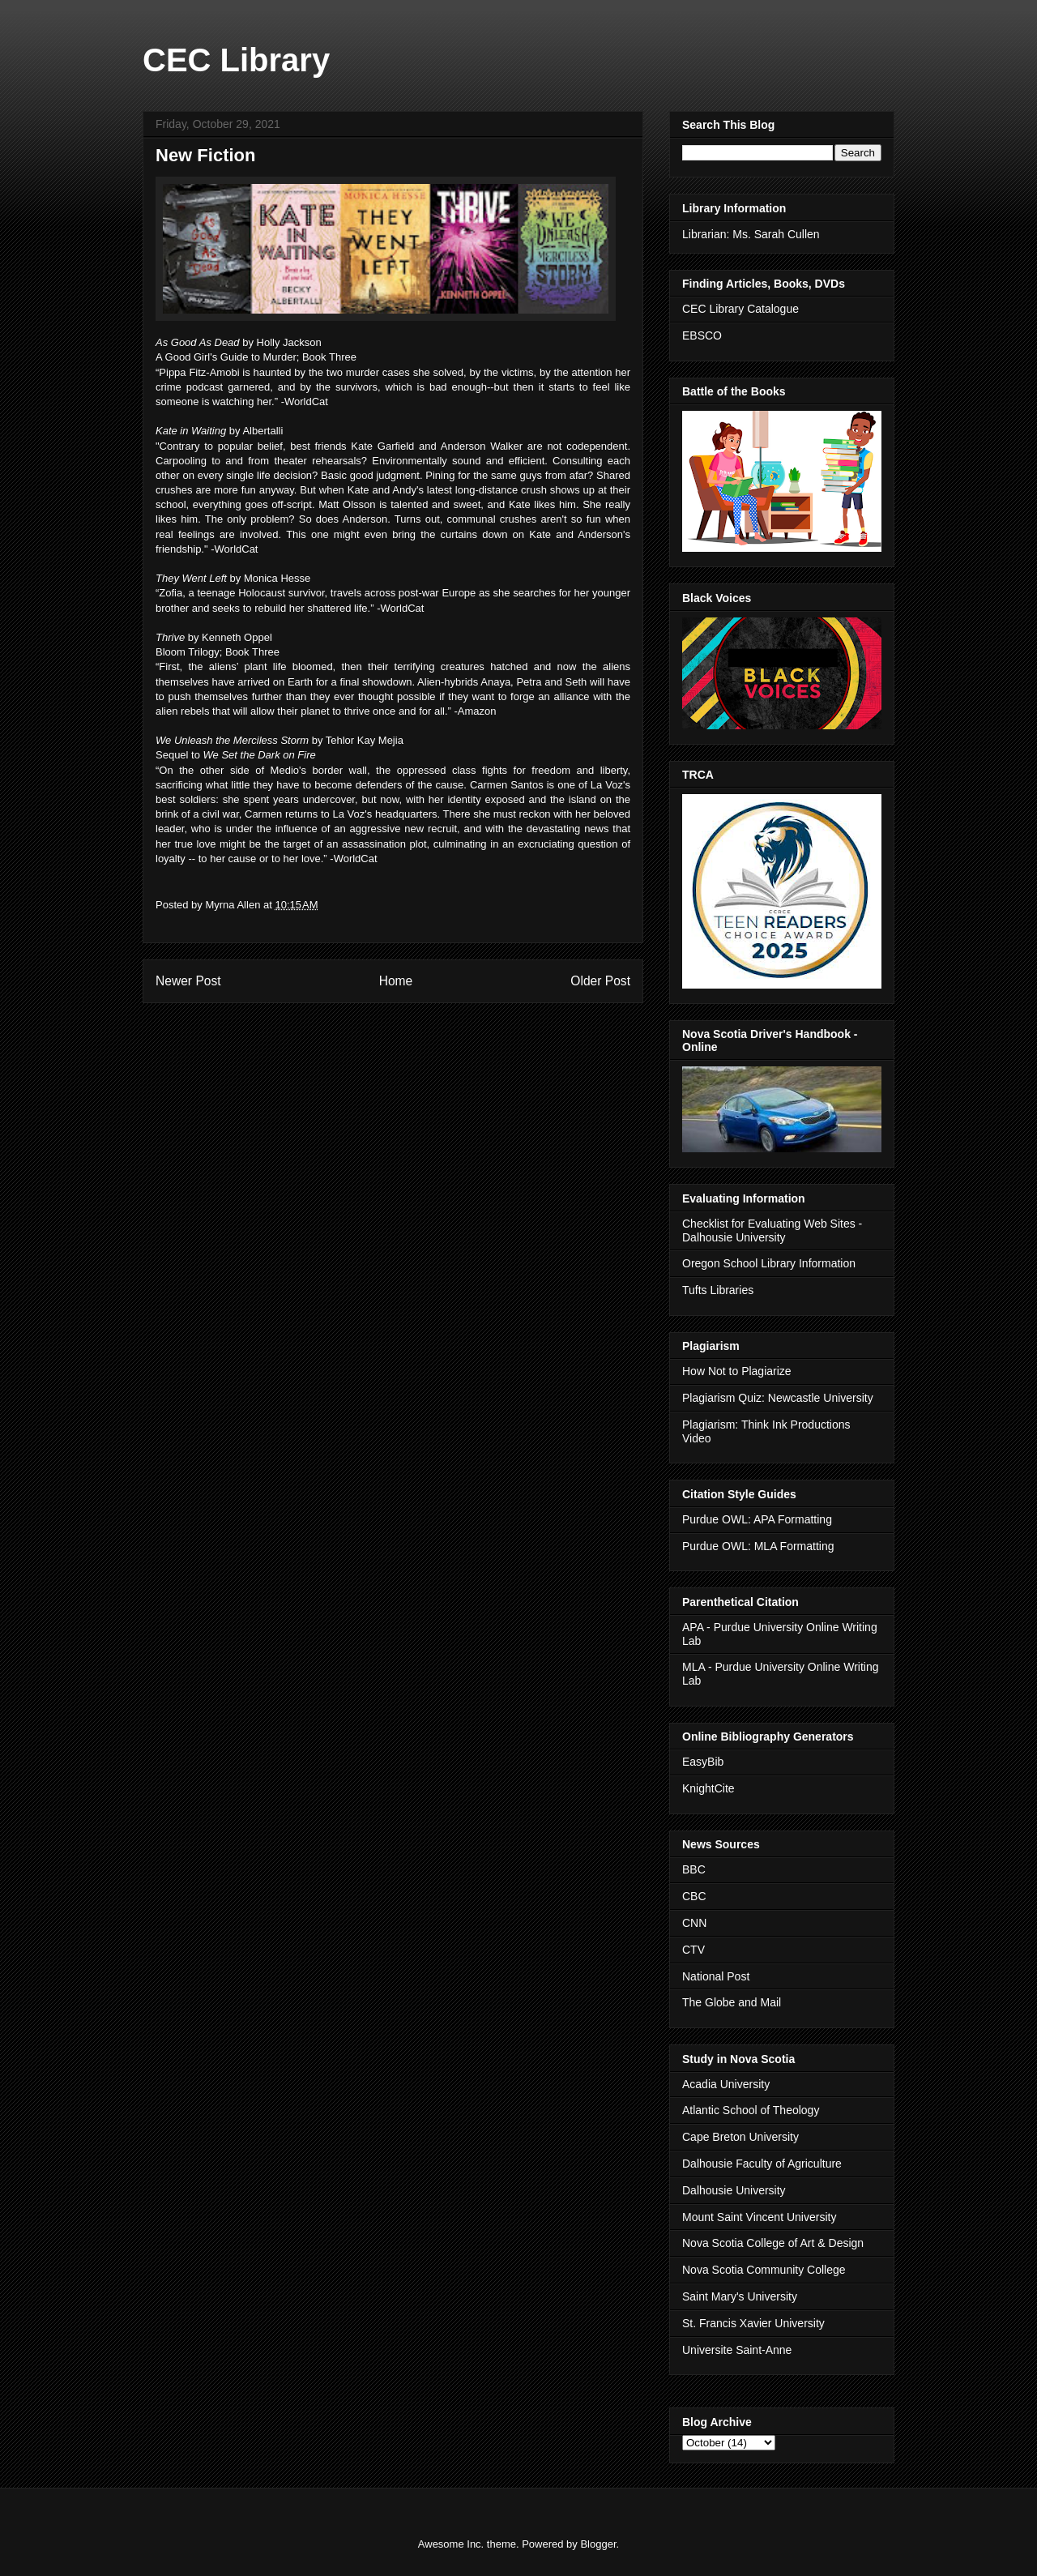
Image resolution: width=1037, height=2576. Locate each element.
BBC (694, 1869)
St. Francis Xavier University (753, 2323)
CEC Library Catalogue (740, 308)
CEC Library (236, 60)
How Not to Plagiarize (737, 1371)
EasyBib (702, 1761)
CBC (694, 1896)
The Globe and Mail (731, 2002)
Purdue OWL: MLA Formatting (758, 1546)
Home (396, 981)
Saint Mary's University (739, 2296)
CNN (694, 1922)
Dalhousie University (734, 2190)
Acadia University (726, 2084)
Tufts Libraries (717, 1290)
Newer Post (188, 981)
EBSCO (702, 335)
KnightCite (708, 1788)
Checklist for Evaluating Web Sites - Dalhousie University (772, 1230)
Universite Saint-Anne (737, 2349)
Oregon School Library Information (769, 1263)
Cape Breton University (740, 2136)
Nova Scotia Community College (764, 2269)
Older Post (600, 981)
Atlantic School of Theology (750, 2110)
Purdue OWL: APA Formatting (757, 1519)
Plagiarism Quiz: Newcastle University (777, 1397)
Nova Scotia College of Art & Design (773, 2242)
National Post (715, 1976)
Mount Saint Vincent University (759, 2217)
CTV (693, 1949)
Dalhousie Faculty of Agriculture (762, 2163)
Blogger (598, 2544)
